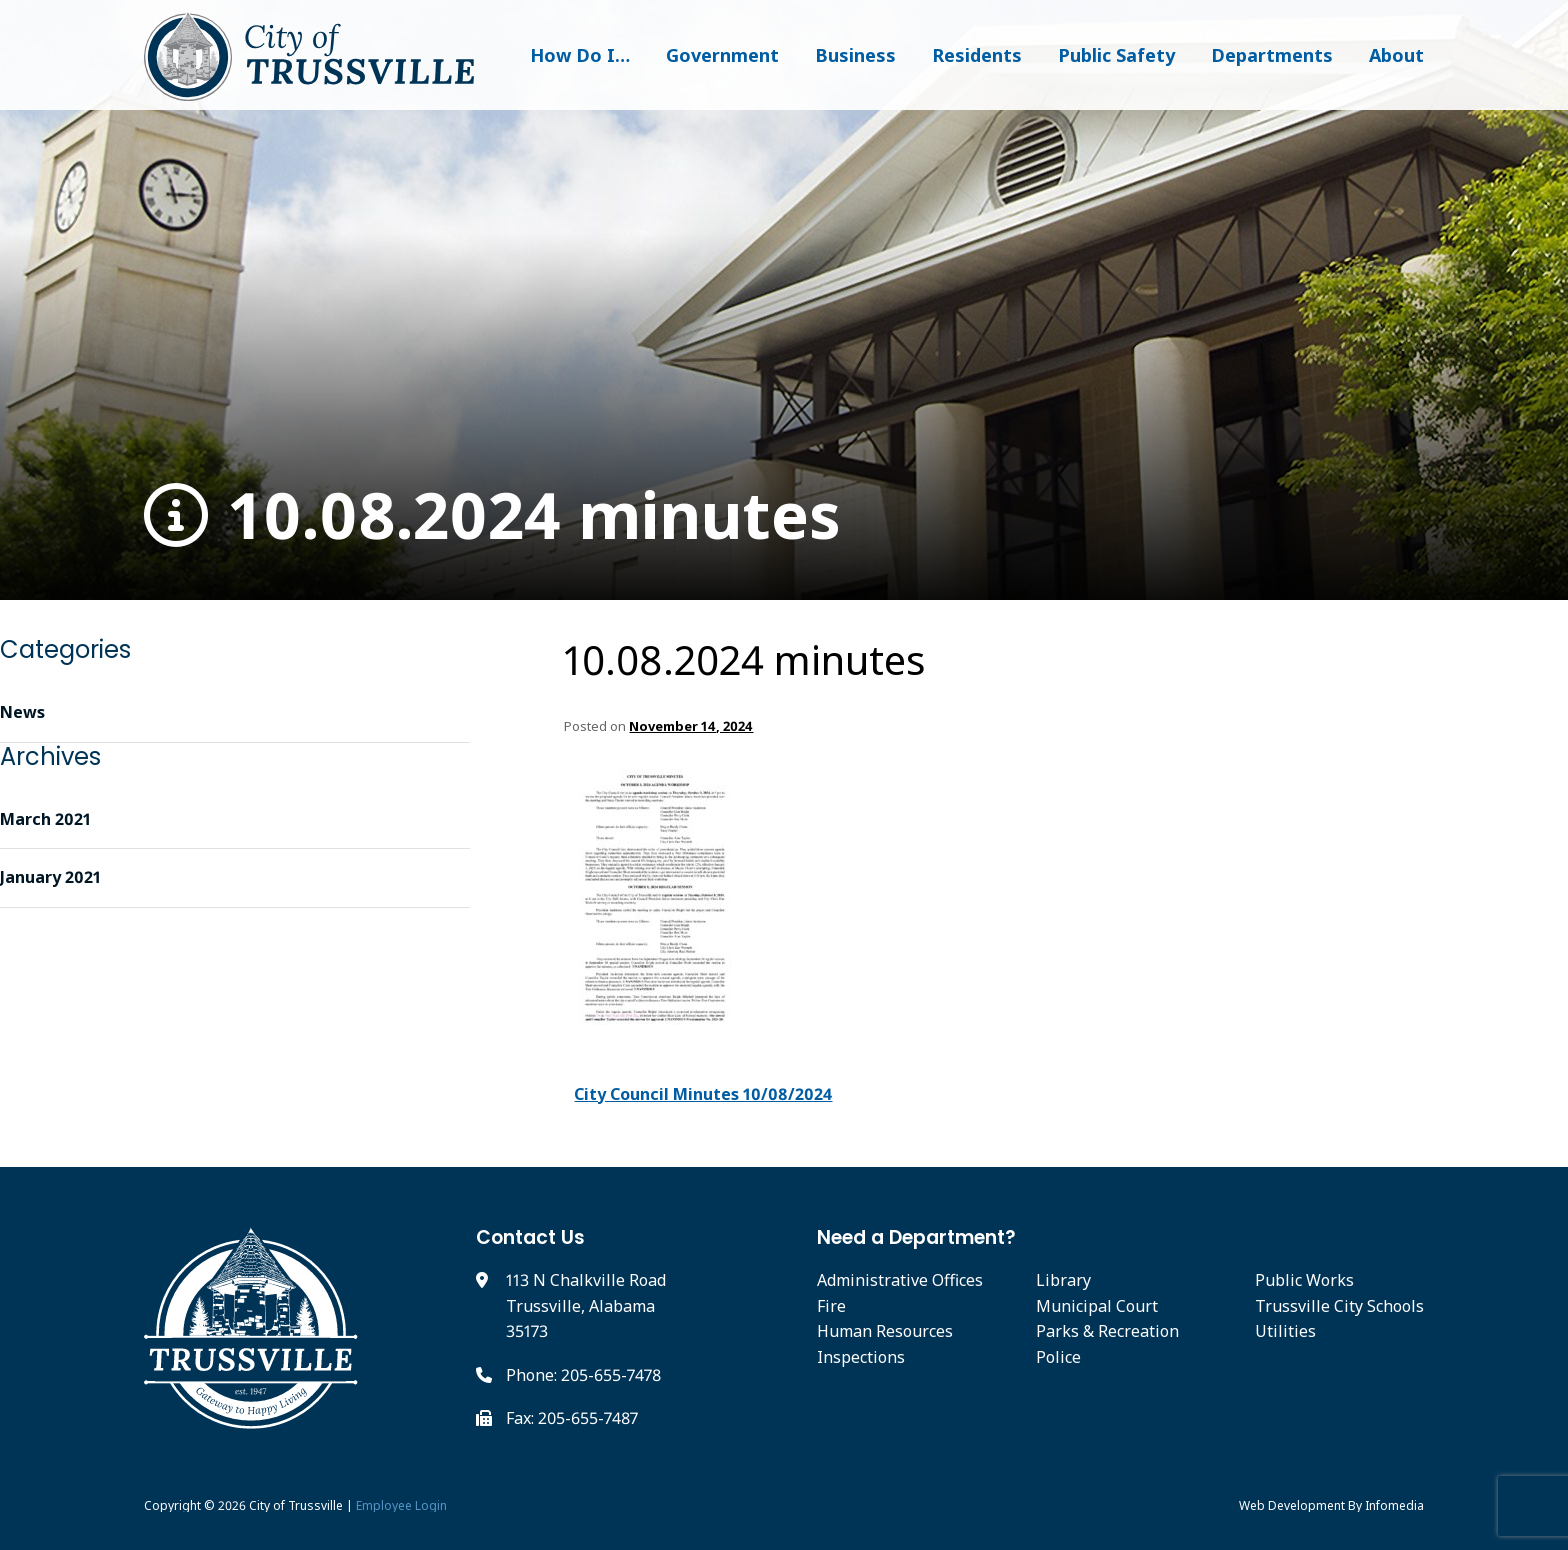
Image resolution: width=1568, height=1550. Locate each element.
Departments (1272, 55)
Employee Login (401, 1505)
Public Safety (1116, 55)
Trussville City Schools (1339, 1306)
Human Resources (885, 1331)
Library (1063, 1280)
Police (1058, 1357)
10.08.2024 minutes (492, 515)
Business (855, 55)
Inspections (861, 1357)
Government (722, 55)
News (22, 712)
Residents (977, 55)
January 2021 (50, 877)
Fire (831, 1306)
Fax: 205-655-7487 (572, 1418)
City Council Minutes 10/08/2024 (703, 1094)
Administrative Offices (900, 1280)
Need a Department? (916, 1237)
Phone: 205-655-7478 (583, 1375)
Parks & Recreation (1107, 1331)
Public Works (1304, 1280)
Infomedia (1394, 1505)
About (1396, 55)
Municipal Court (1097, 1306)
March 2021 (45, 819)
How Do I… (580, 55)
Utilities (1285, 1331)
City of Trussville (296, 1505)
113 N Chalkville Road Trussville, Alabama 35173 (586, 1305)
